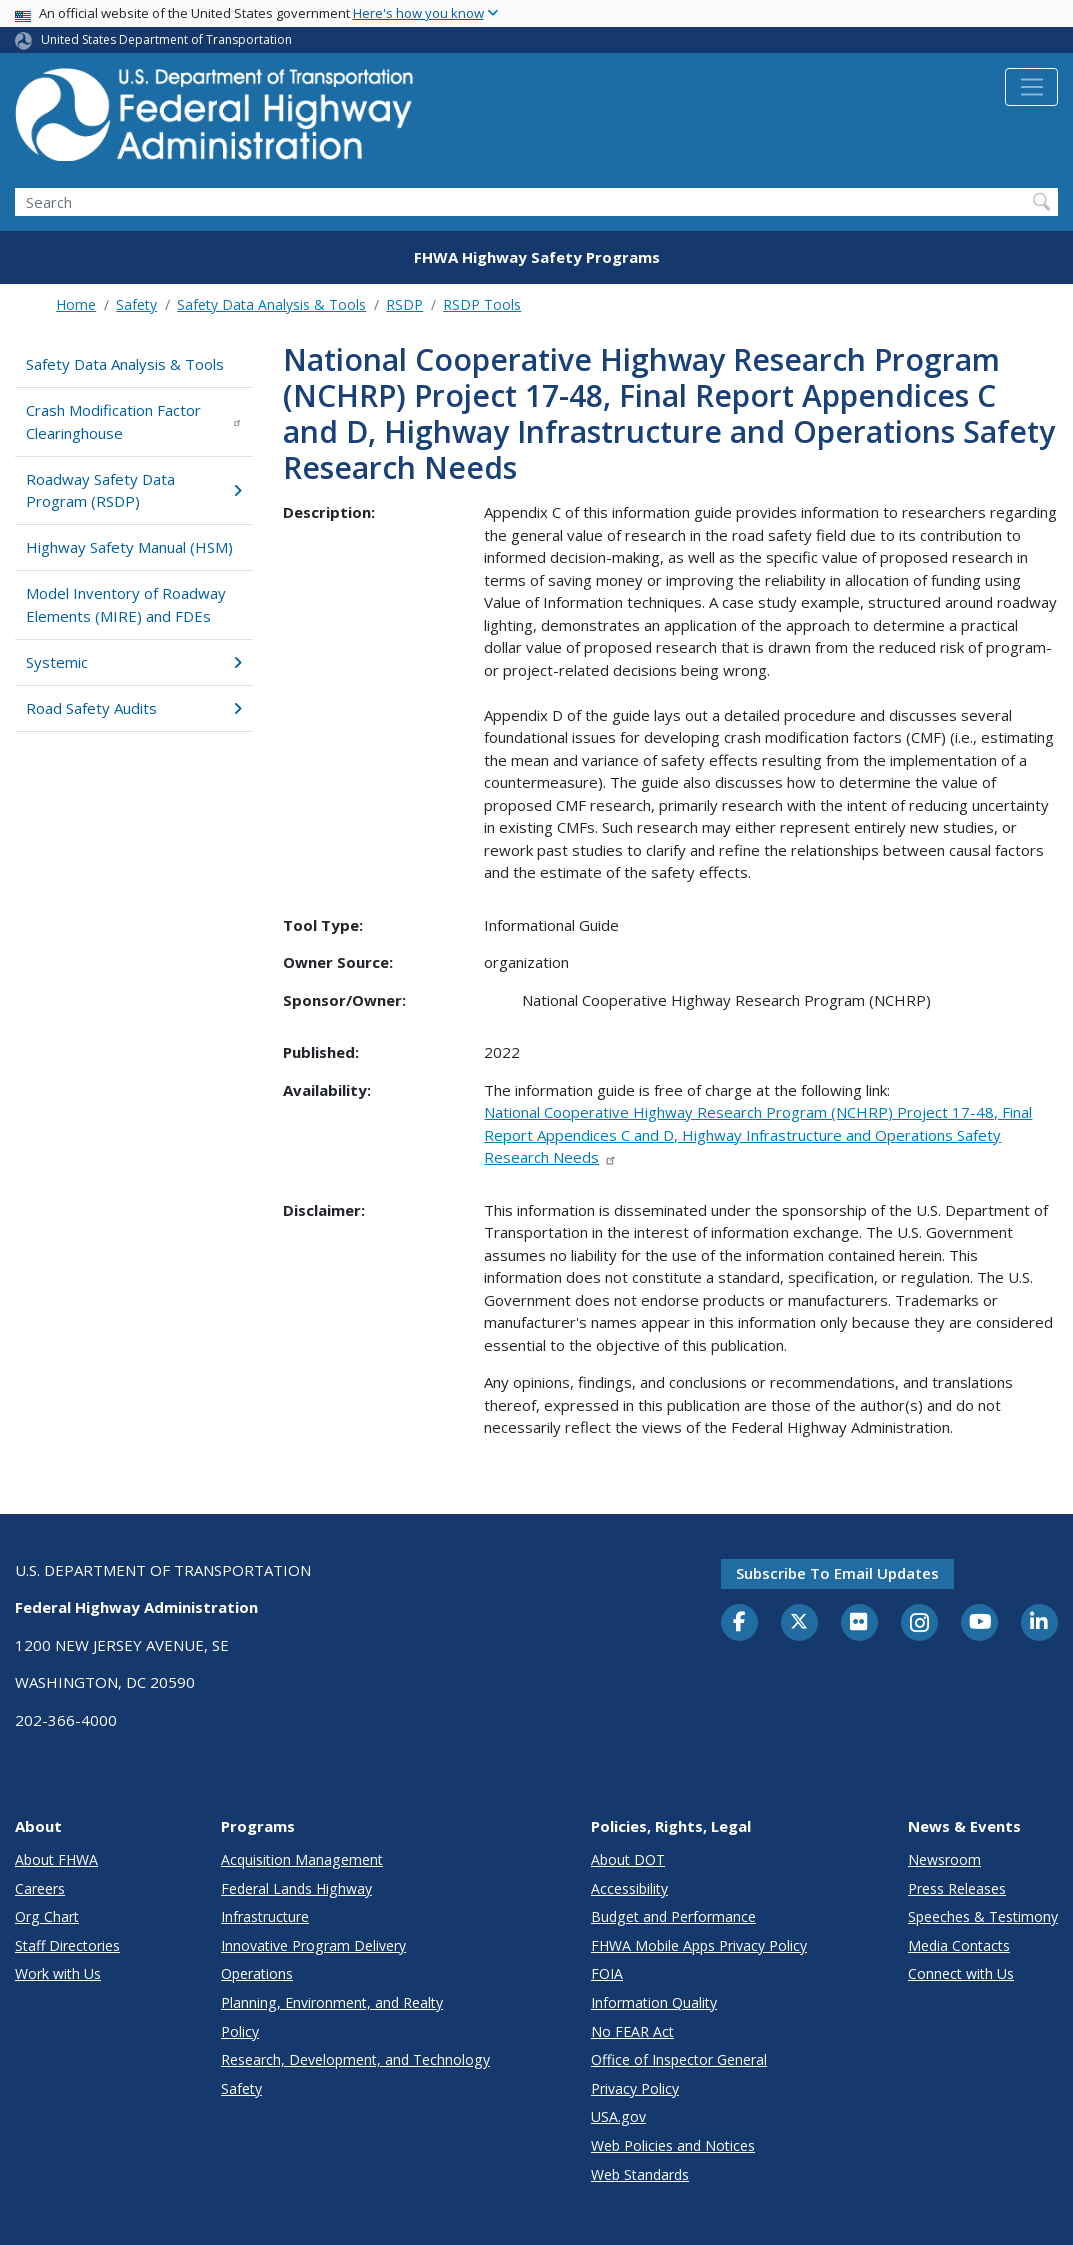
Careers (40, 1888)
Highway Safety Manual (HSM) (129, 547)
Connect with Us (961, 1973)
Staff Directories (67, 1945)
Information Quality (654, 2002)
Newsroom (944, 1859)
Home (76, 304)
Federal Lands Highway (296, 1888)
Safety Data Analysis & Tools (271, 304)
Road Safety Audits (134, 708)
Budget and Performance (673, 1916)
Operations (257, 1973)
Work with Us (58, 1973)
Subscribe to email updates (837, 1573)
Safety (136, 304)
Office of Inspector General (679, 2059)
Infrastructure (265, 1916)
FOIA (607, 1973)
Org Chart (47, 1916)
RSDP (404, 304)
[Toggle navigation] (1031, 87)
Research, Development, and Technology (355, 2059)
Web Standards (640, 2174)
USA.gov (618, 2116)
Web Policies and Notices (673, 2145)
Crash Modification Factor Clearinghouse (134, 421)
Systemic (134, 662)
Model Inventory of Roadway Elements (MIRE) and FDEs (126, 604)
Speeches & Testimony (983, 1916)
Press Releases (957, 1888)
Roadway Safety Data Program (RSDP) (134, 490)
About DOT (628, 1859)
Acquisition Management (302, 1859)
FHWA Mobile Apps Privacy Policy (699, 1945)
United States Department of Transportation (166, 39)
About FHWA (56, 1859)
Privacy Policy (635, 2088)
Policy (240, 2031)
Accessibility (629, 1888)
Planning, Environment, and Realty (332, 2002)
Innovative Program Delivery (313, 1945)
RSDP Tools (482, 304)
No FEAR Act (632, 2031)
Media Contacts (959, 1945)
